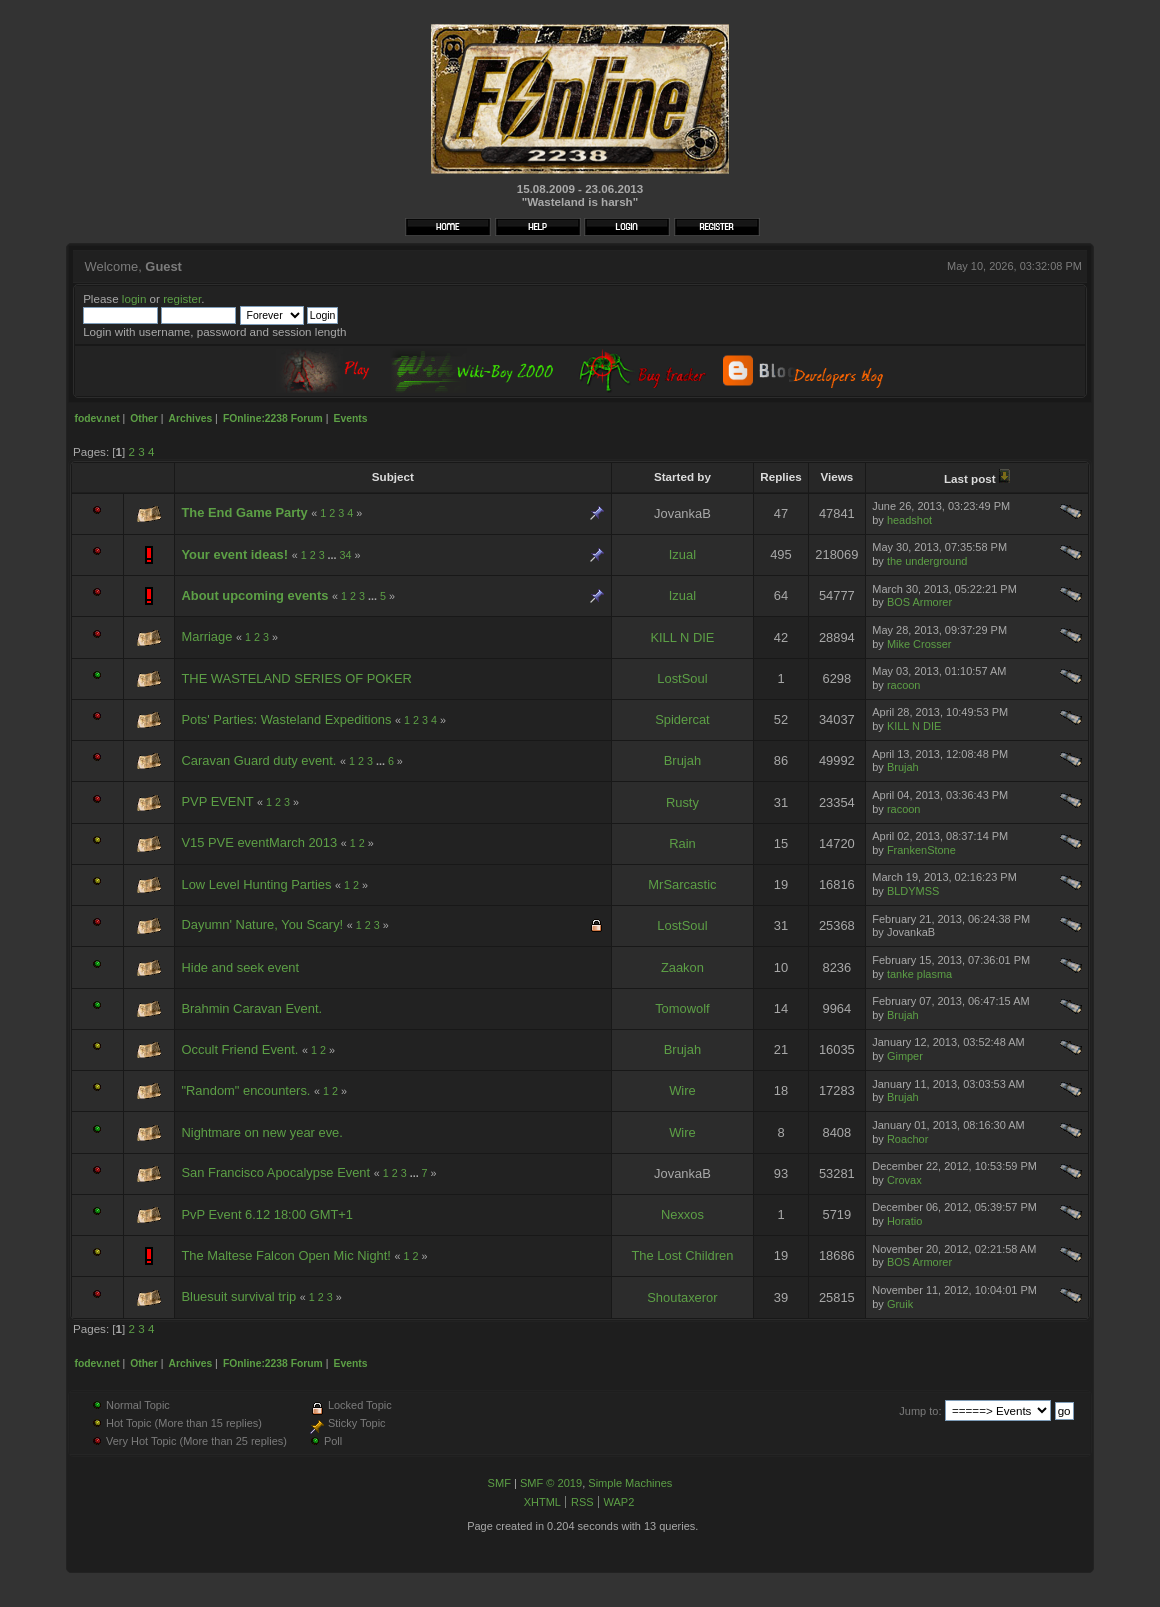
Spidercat (682, 719)
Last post (977, 478)
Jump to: (920, 1411)
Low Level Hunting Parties (256, 884)
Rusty (682, 802)
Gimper (905, 1056)
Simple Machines (630, 1483)
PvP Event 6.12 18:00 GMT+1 (267, 1214)
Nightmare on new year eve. (261, 1132)
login (134, 298)
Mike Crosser (919, 644)
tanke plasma (919, 974)
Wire (682, 1090)
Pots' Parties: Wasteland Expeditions (286, 719)
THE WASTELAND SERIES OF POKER (296, 678)
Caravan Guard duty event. (258, 760)
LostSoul (682, 678)
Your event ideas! (234, 554)
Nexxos (682, 1214)
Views (836, 476)
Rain (682, 843)
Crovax (904, 1180)
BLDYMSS (913, 891)
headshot (909, 520)
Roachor (907, 1139)
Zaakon (682, 967)
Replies (780, 476)
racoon (904, 685)
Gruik (900, 1304)
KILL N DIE (682, 637)
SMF (499, 1483)
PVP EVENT (217, 801)
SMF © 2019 (551, 1483)
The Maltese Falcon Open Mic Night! (285, 1255)
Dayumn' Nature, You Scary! (262, 924)
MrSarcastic (682, 884)
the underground (927, 561)
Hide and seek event (240, 967)
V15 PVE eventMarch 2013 (259, 842)
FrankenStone (921, 850)
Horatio (904, 1221)
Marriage (206, 636)
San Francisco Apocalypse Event (275, 1172)
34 (346, 555)
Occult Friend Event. (239, 1049)
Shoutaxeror (682, 1297)
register (182, 298)
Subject (393, 476)
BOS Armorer (919, 602)
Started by (682, 476)
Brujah (682, 760)
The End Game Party (244, 512)
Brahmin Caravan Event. (251, 1008)
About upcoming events (254, 595)
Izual (682, 554)
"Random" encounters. (245, 1090)
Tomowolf (682, 1008)
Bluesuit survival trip (238, 1296)
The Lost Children (682, 1255)
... (334, 555)
